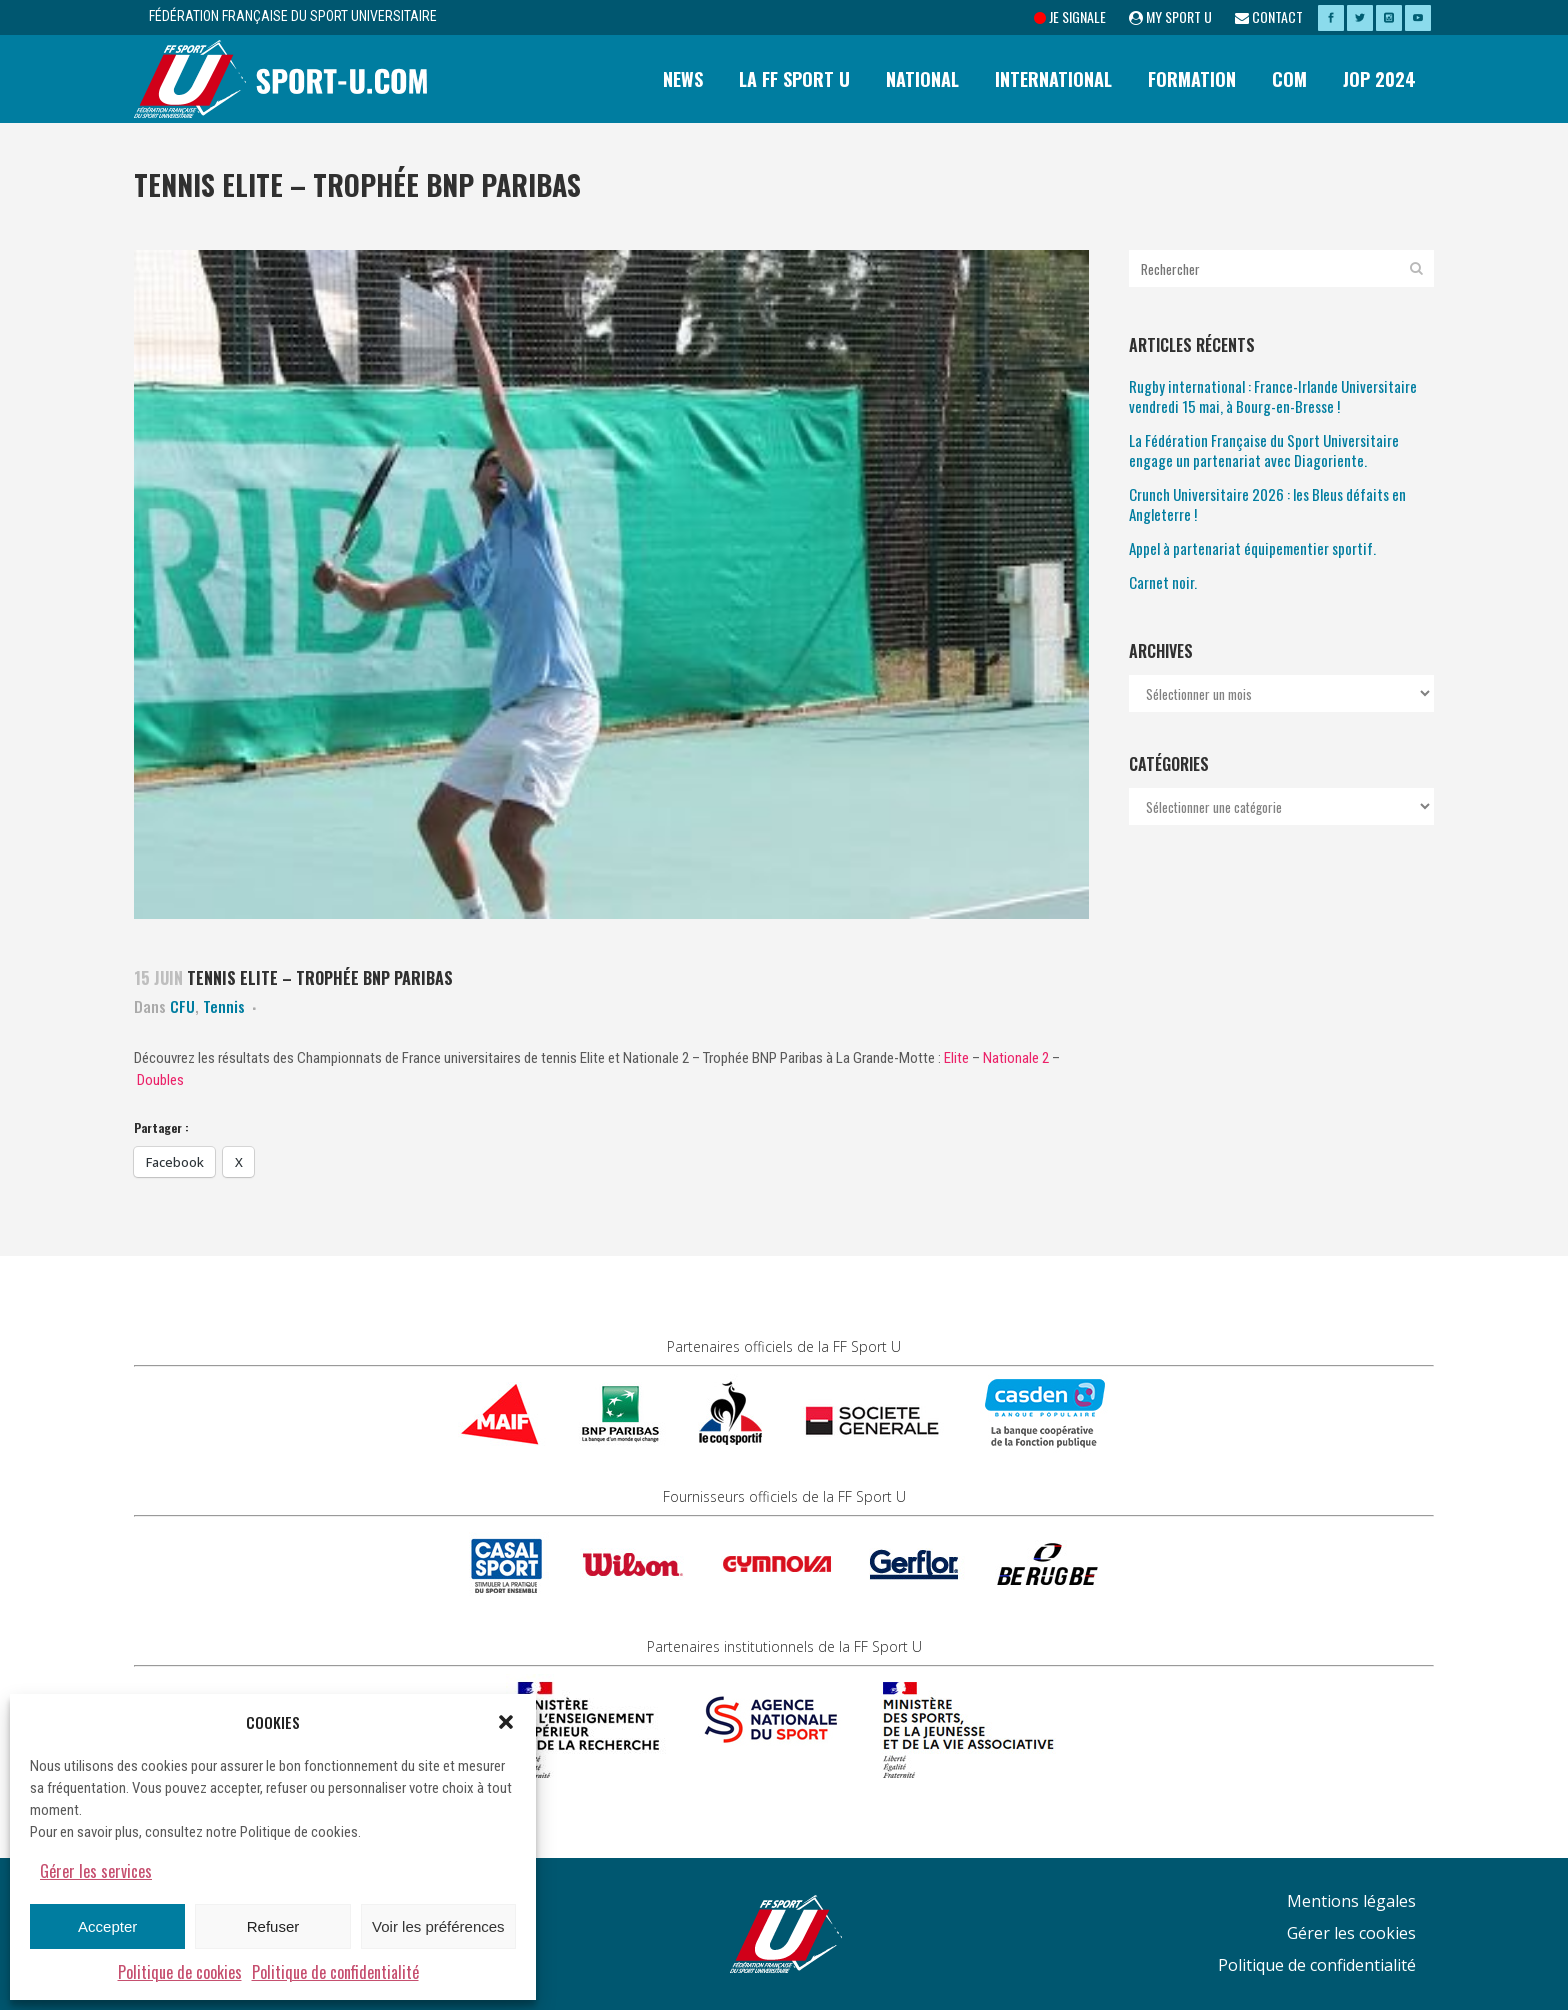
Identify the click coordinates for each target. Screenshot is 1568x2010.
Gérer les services (96, 1871)
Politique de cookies (180, 1972)
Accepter (107, 1926)
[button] (506, 1722)
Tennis (224, 1006)
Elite (956, 1058)
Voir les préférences (438, 1926)
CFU (182, 1006)
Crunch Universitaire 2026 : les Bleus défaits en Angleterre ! (1267, 504)
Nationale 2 (1016, 1058)
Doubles (160, 1080)
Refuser (273, 1926)
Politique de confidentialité (335, 1972)
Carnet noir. (1163, 582)
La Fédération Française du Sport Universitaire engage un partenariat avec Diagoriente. (1264, 450)
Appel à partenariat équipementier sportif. (1252, 548)
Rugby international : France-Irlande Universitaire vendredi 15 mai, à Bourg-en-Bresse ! (1273, 396)
